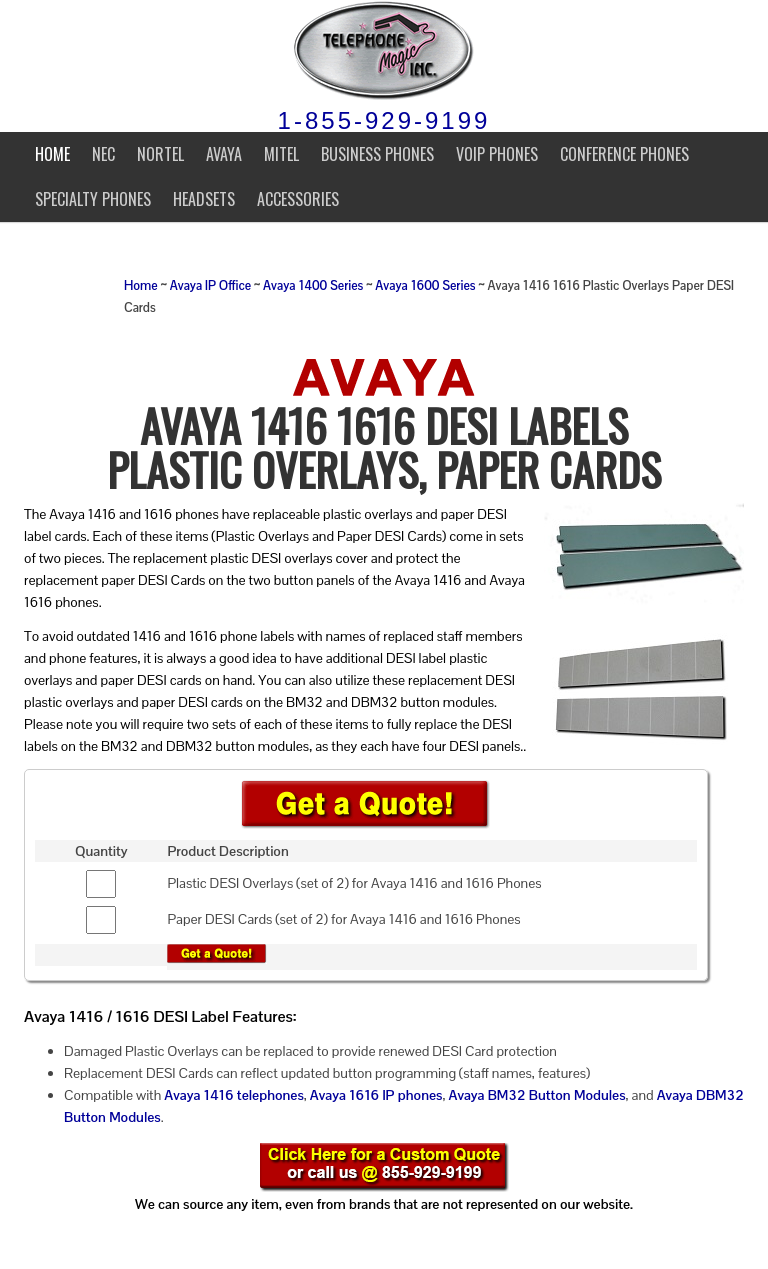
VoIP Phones (497, 154)
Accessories (298, 199)
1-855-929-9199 (384, 120)
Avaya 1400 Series (313, 286)
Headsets (204, 199)
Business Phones (377, 154)
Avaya (224, 154)
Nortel (160, 154)
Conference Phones (624, 154)
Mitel (281, 154)
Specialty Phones (93, 199)
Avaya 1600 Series (425, 286)
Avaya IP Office (210, 286)
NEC (103, 154)
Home (52, 154)
